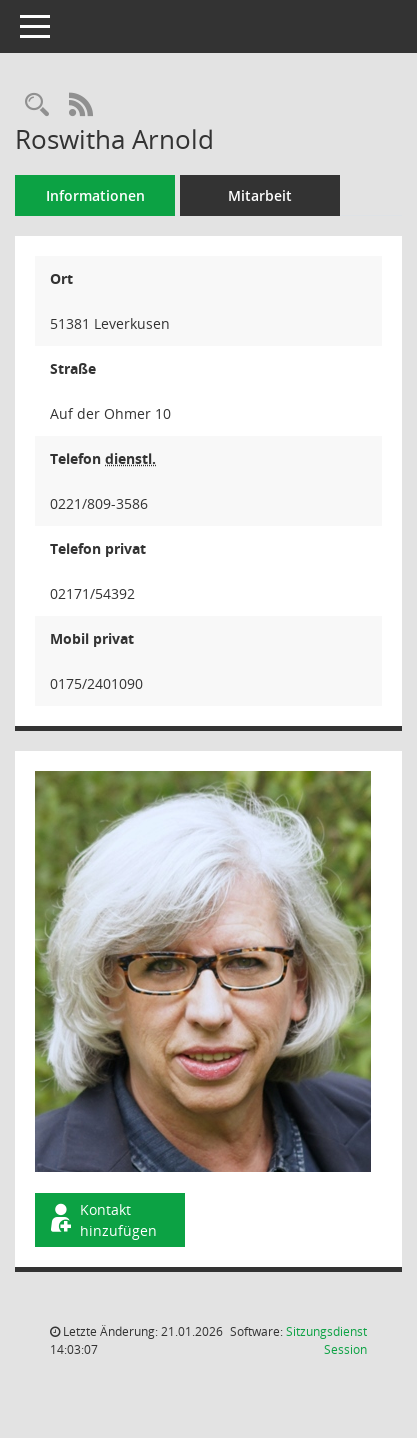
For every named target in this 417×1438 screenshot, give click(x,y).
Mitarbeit (260, 195)
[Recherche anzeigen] (37, 105)
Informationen (95, 195)
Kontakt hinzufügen (102, 1220)
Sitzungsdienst (326, 1340)
